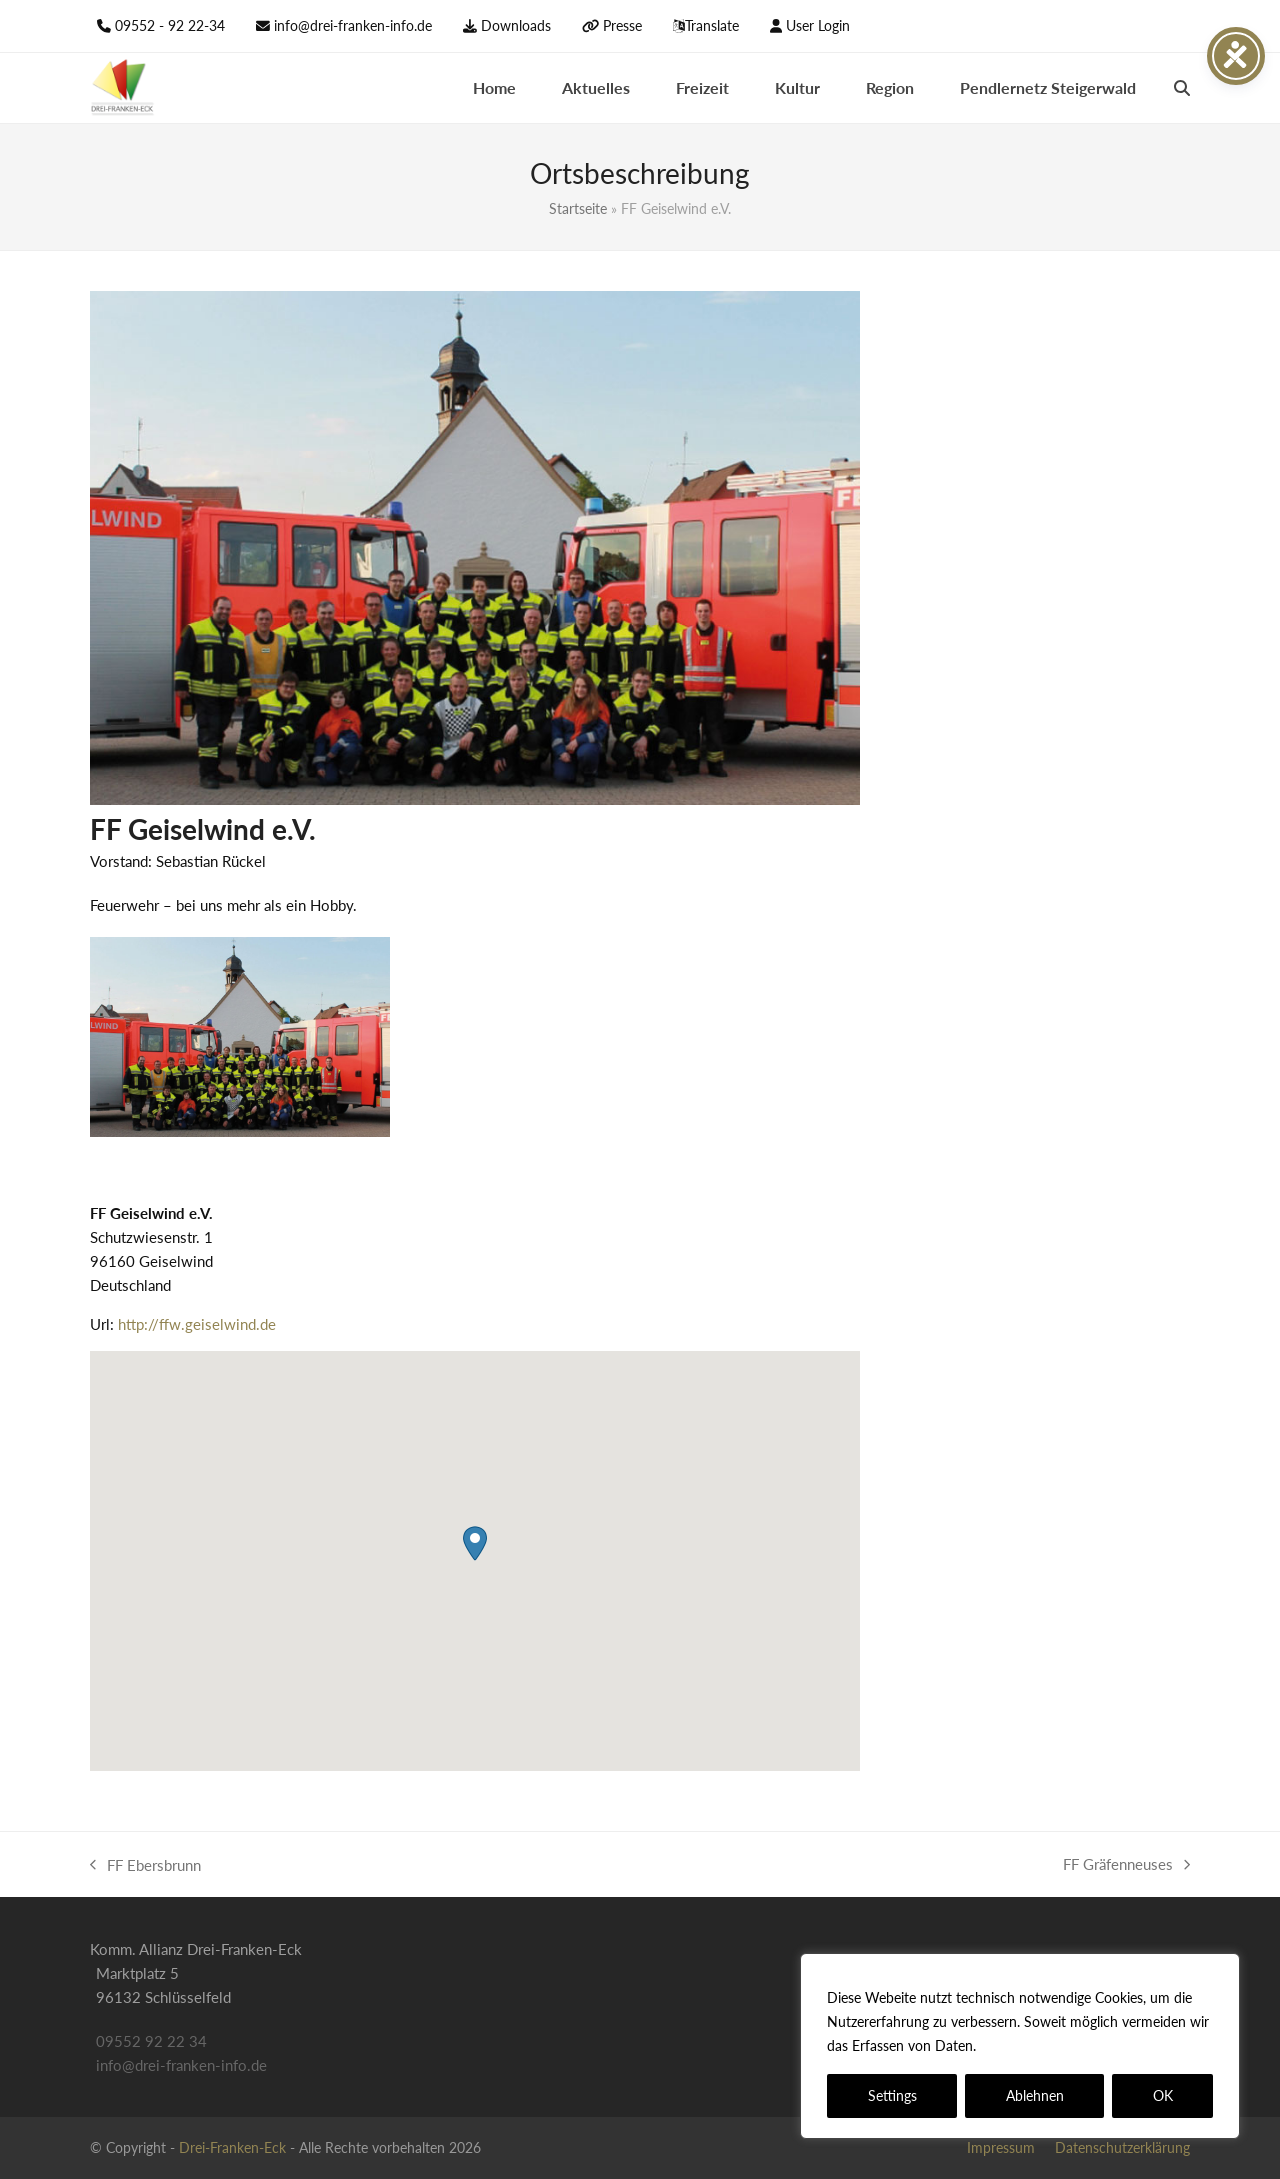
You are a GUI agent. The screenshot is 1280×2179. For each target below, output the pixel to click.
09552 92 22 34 (151, 2041)
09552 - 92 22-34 (170, 25)
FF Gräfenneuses (1126, 1865)
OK (1163, 2095)
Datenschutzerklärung (1052, 2045)
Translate (712, 25)
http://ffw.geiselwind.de (197, 1324)
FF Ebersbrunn (145, 1866)
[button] (1182, 88)
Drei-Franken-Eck (232, 2147)
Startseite (578, 208)
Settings (892, 2095)
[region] (1020, 2046)
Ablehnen (1035, 2095)
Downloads (516, 25)
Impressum (1001, 2147)
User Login (818, 25)
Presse (622, 25)
